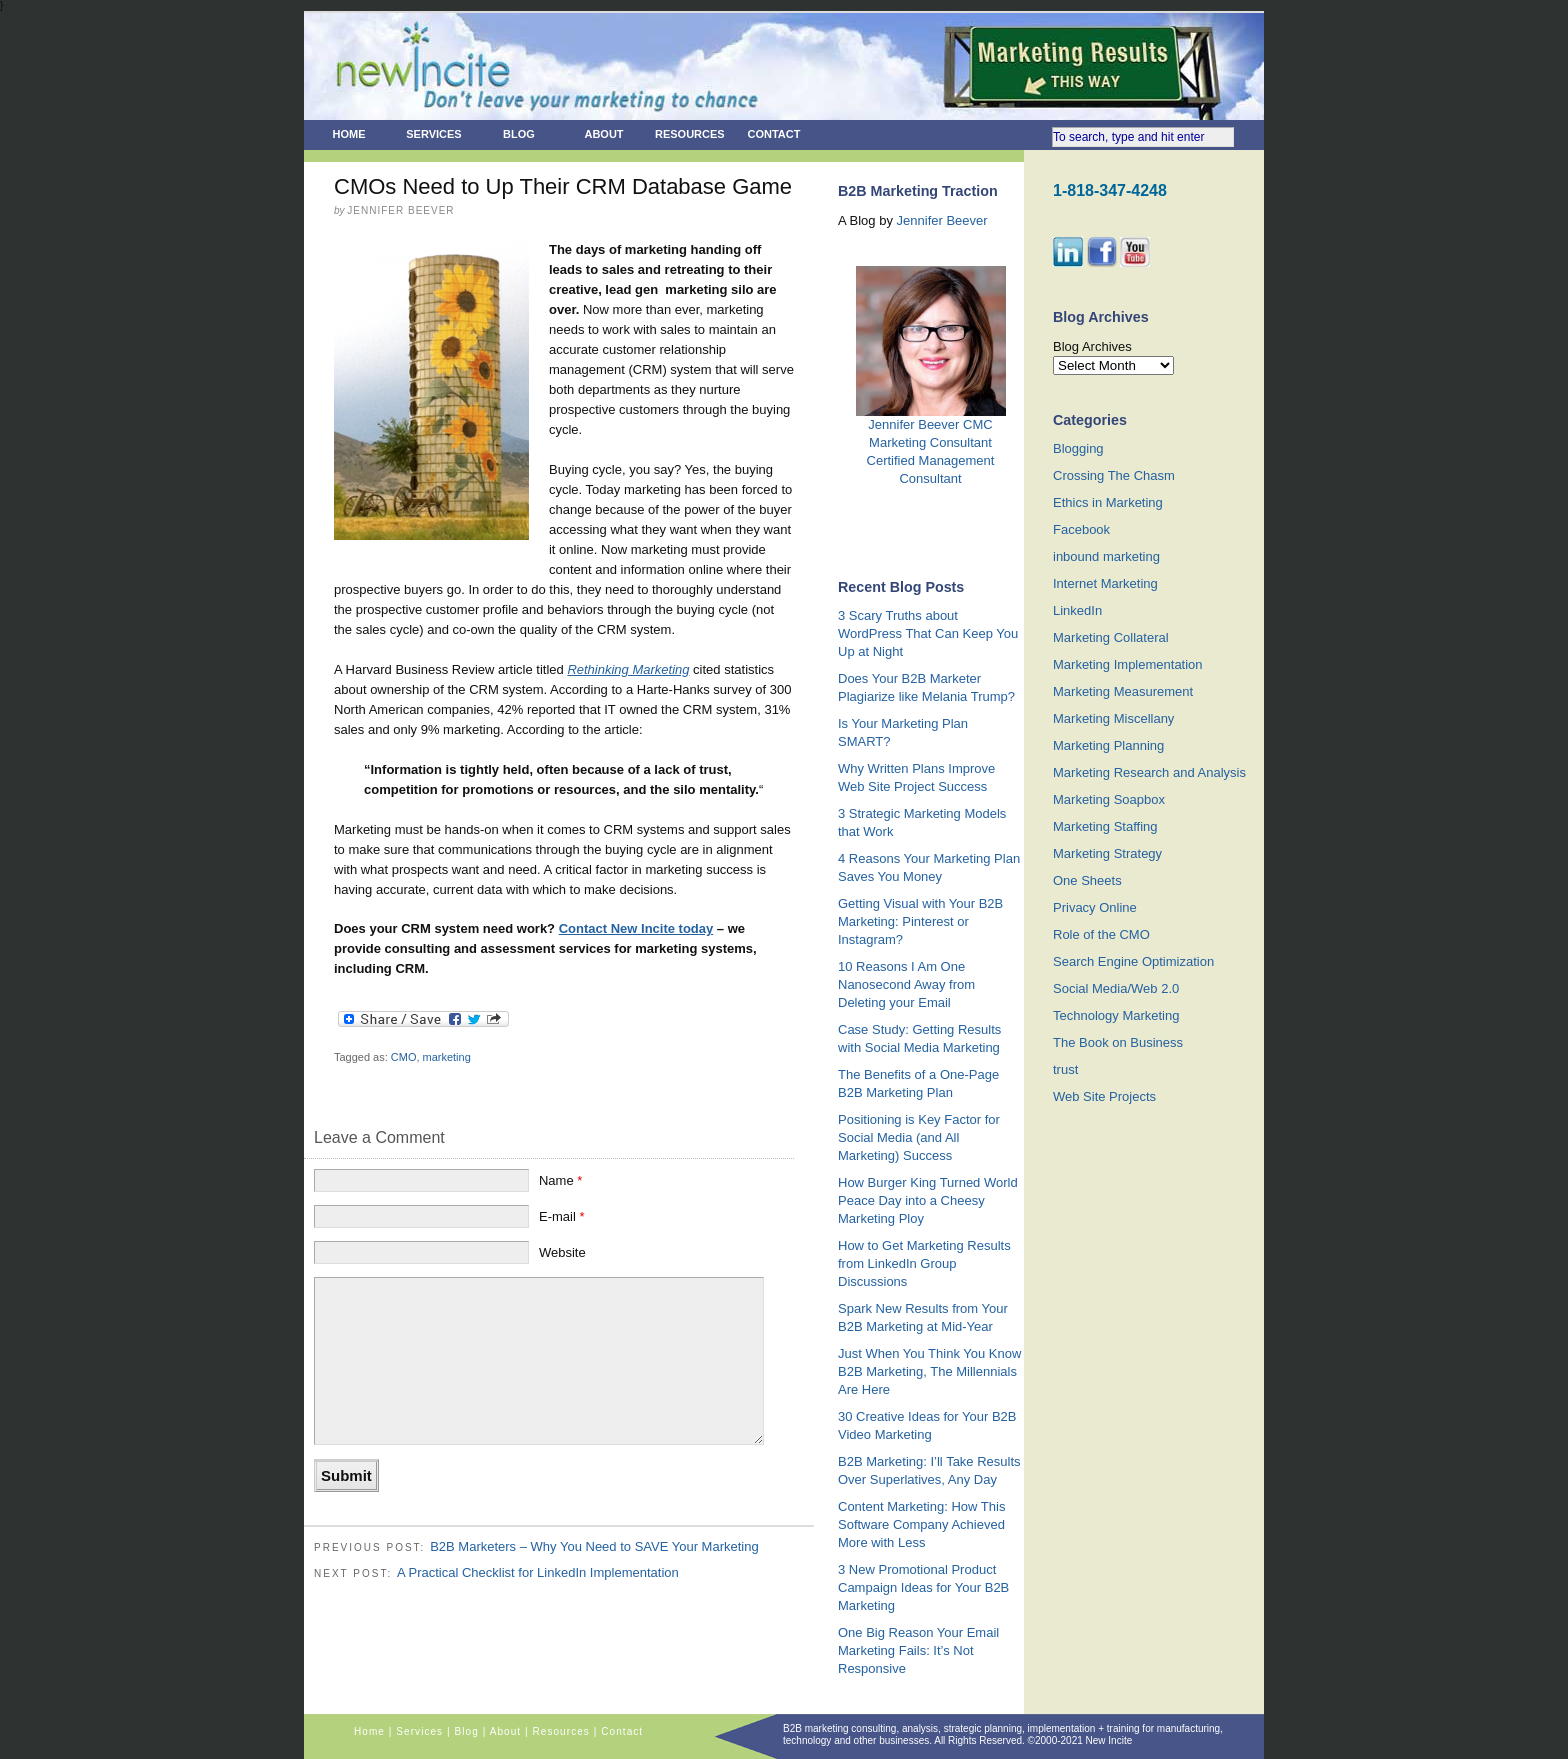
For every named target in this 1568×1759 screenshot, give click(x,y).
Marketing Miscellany (1113, 718)
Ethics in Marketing (1108, 502)
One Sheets (1087, 880)
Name (560, 1180)
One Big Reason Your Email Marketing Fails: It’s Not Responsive (918, 1650)
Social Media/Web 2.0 (1116, 988)
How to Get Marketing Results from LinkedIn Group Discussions (924, 1263)
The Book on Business (1118, 1042)
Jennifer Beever (942, 220)
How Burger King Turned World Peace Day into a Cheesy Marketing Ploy (928, 1200)
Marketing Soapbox (1109, 799)
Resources (690, 134)
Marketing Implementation (1128, 664)
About (603, 134)
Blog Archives (1092, 346)
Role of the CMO (1101, 934)
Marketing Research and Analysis (1149, 772)
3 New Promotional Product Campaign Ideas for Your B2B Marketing (923, 1587)
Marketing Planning (1108, 745)
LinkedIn (1077, 610)
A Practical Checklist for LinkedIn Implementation (538, 1572)
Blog (519, 134)
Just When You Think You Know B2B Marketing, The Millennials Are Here (929, 1371)
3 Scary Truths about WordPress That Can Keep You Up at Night (928, 633)
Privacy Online (1095, 907)
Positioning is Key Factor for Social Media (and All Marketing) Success (919, 1137)
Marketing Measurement (1123, 691)
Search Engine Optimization (1133, 961)
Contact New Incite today (636, 928)
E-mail (562, 1216)
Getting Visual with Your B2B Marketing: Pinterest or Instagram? (920, 921)
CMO (404, 1057)
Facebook (1081, 529)
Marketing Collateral (1111, 637)
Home (349, 134)
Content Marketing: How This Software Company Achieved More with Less (921, 1524)
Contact (774, 134)
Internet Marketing (1105, 583)
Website (562, 1252)
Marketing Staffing (1105, 826)
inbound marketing (1106, 556)
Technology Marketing (1116, 1015)
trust (1065, 1069)
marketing (447, 1057)
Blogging (1078, 448)
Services (433, 134)
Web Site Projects (1104, 1096)
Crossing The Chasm (1114, 475)
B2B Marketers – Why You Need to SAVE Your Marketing (594, 1546)
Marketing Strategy (1107, 853)
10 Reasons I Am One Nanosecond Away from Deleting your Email (906, 984)
